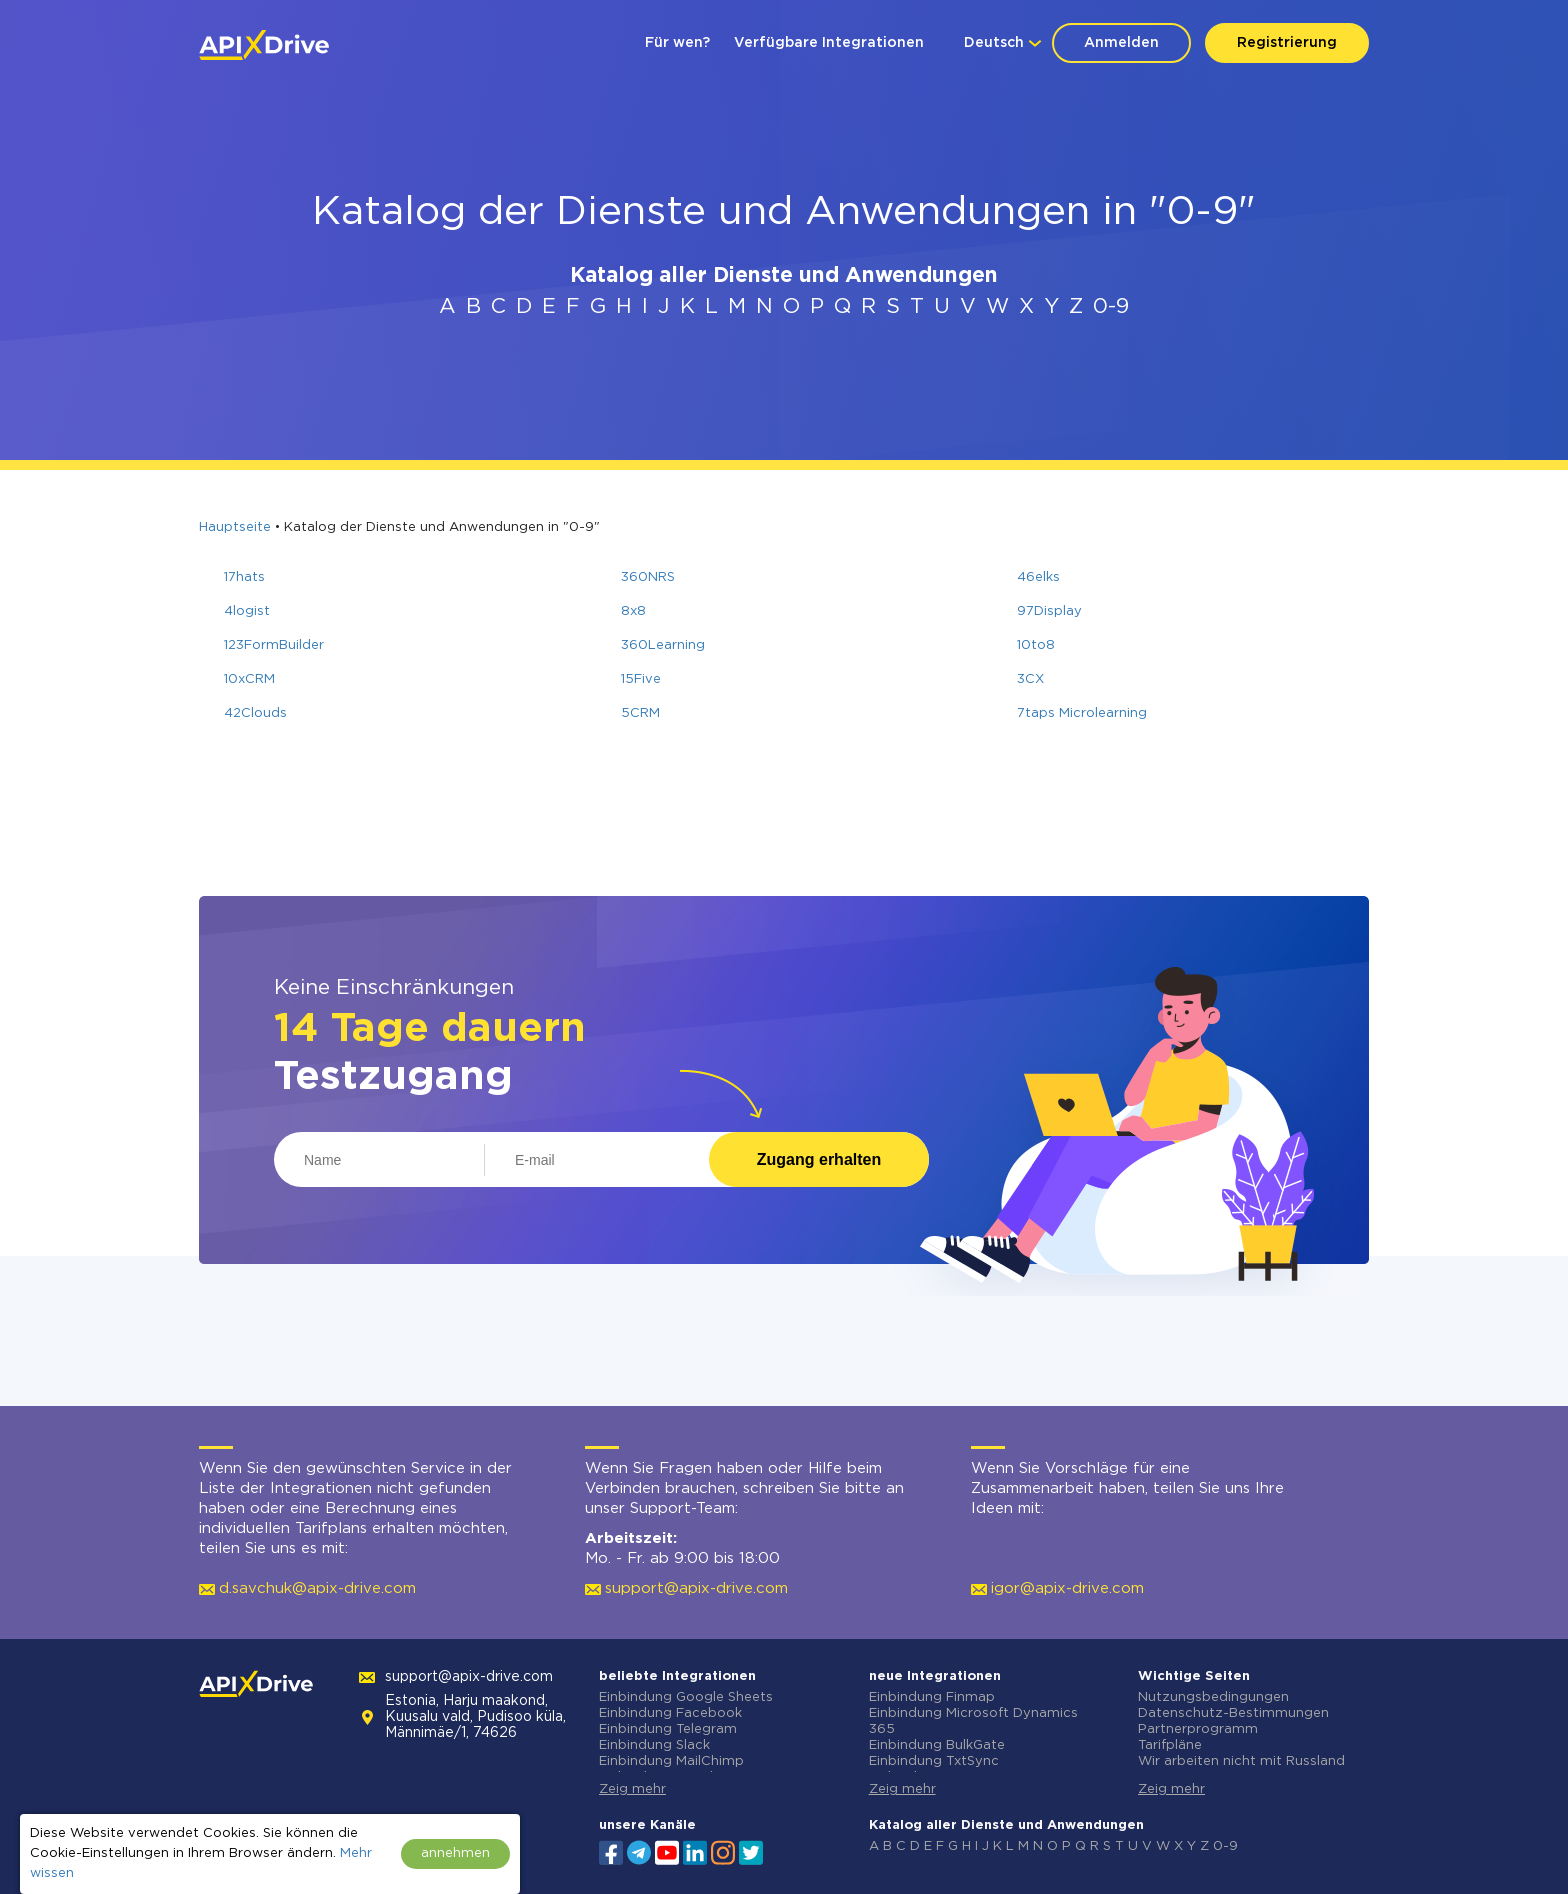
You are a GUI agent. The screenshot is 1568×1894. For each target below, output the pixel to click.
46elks (1038, 577)
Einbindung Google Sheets (686, 1697)
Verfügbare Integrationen (829, 43)
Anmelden (1121, 43)
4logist (247, 611)
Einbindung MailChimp (671, 1761)
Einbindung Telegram (668, 1729)
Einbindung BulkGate (937, 1745)
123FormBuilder (274, 645)
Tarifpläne (1170, 1745)
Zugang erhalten (819, 1159)
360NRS (648, 577)
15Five (641, 679)
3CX (1030, 679)
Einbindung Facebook (670, 1713)
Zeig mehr (632, 1789)
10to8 (1036, 645)
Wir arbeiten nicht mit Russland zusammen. (1241, 1769)
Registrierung (1287, 43)
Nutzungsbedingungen (1213, 1697)
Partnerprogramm (1198, 1729)
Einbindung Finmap (932, 1697)
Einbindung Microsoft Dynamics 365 (973, 1721)
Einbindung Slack (654, 1745)
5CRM (640, 713)
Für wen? (677, 43)
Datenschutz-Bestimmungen (1233, 1713)
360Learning (663, 645)
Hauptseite (235, 527)
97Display (1049, 611)
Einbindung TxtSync (934, 1761)
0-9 (1111, 307)
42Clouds (255, 713)
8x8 (633, 611)
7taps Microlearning (1082, 713)
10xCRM (249, 679)
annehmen (455, 1853)
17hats (244, 577)
